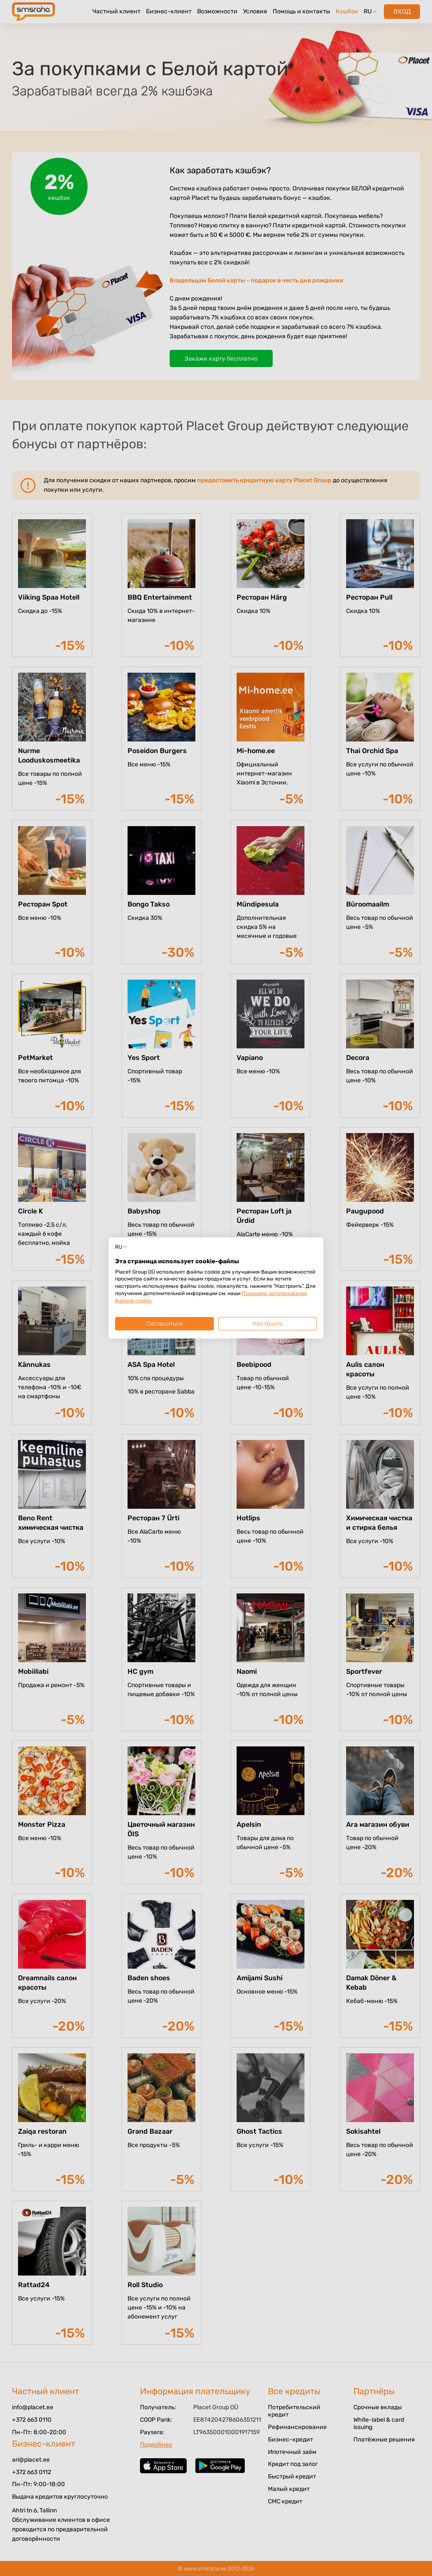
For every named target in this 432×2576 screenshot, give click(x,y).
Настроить (268, 1323)
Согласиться (164, 1323)
